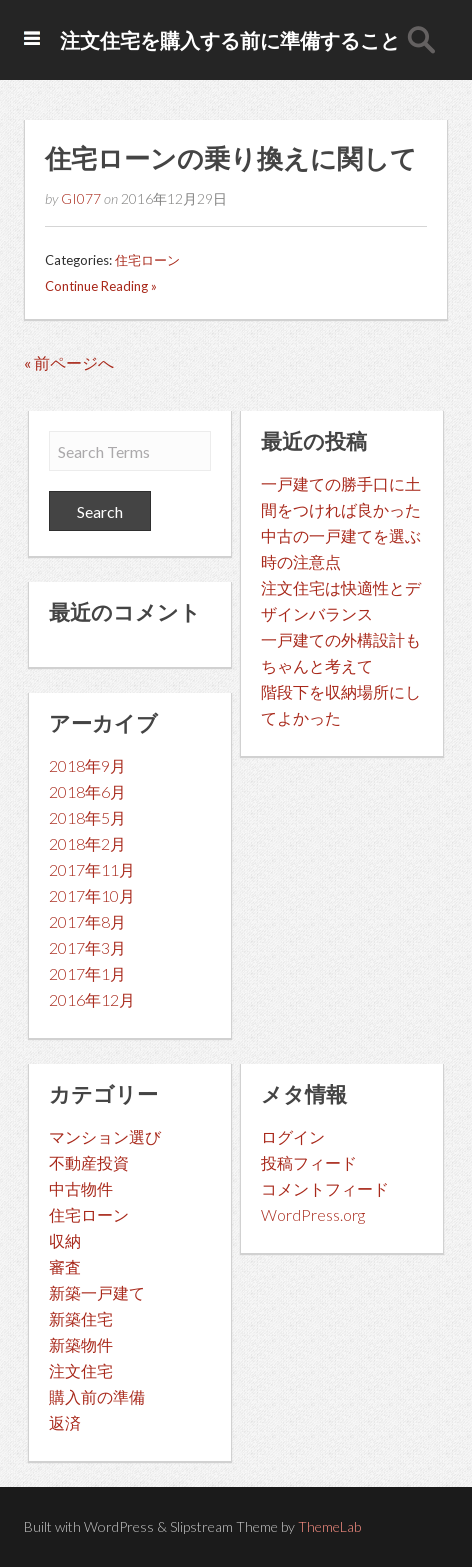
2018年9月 (87, 765)
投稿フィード (309, 1162)
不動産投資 (89, 1162)
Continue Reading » (101, 286)
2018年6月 (87, 791)
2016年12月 (92, 999)
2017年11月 (92, 869)
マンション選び (105, 1136)
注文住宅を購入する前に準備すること (230, 40)
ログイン (293, 1136)
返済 (65, 1422)
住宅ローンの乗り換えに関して (231, 158)
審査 (65, 1266)
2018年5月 (87, 817)
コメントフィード (325, 1188)
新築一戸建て (97, 1292)
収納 (65, 1240)
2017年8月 (87, 921)
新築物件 (81, 1344)
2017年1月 (87, 973)
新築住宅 (81, 1318)
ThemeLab (329, 1526)
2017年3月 (87, 947)
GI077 (81, 198)
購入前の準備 (97, 1396)
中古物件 (81, 1188)
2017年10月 (92, 895)
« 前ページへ (69, 362)
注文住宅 (81, 1370)
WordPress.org (313, 1214)
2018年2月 (87, 843)
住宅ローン (147, 260)
